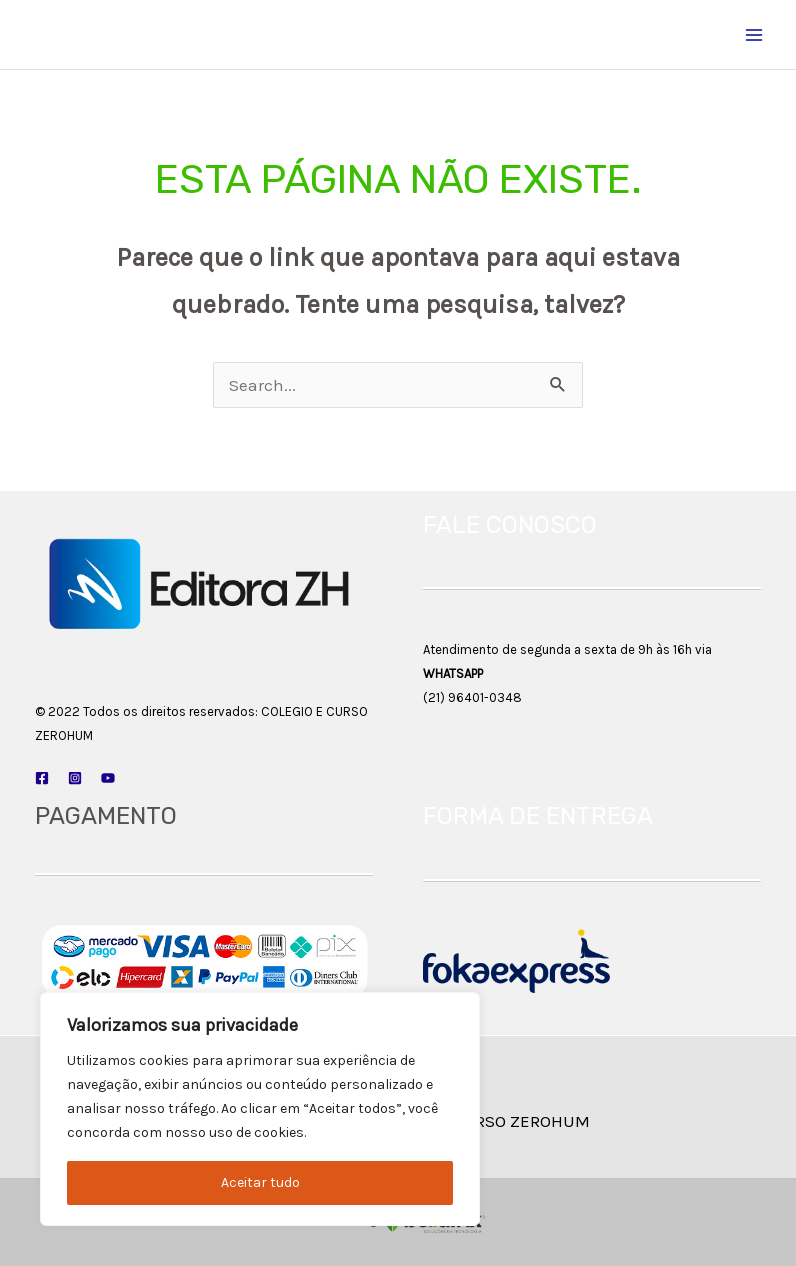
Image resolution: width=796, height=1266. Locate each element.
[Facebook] (42, 778)
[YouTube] (108, 778)
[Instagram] (75, 778)
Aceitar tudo (260, 1182)
